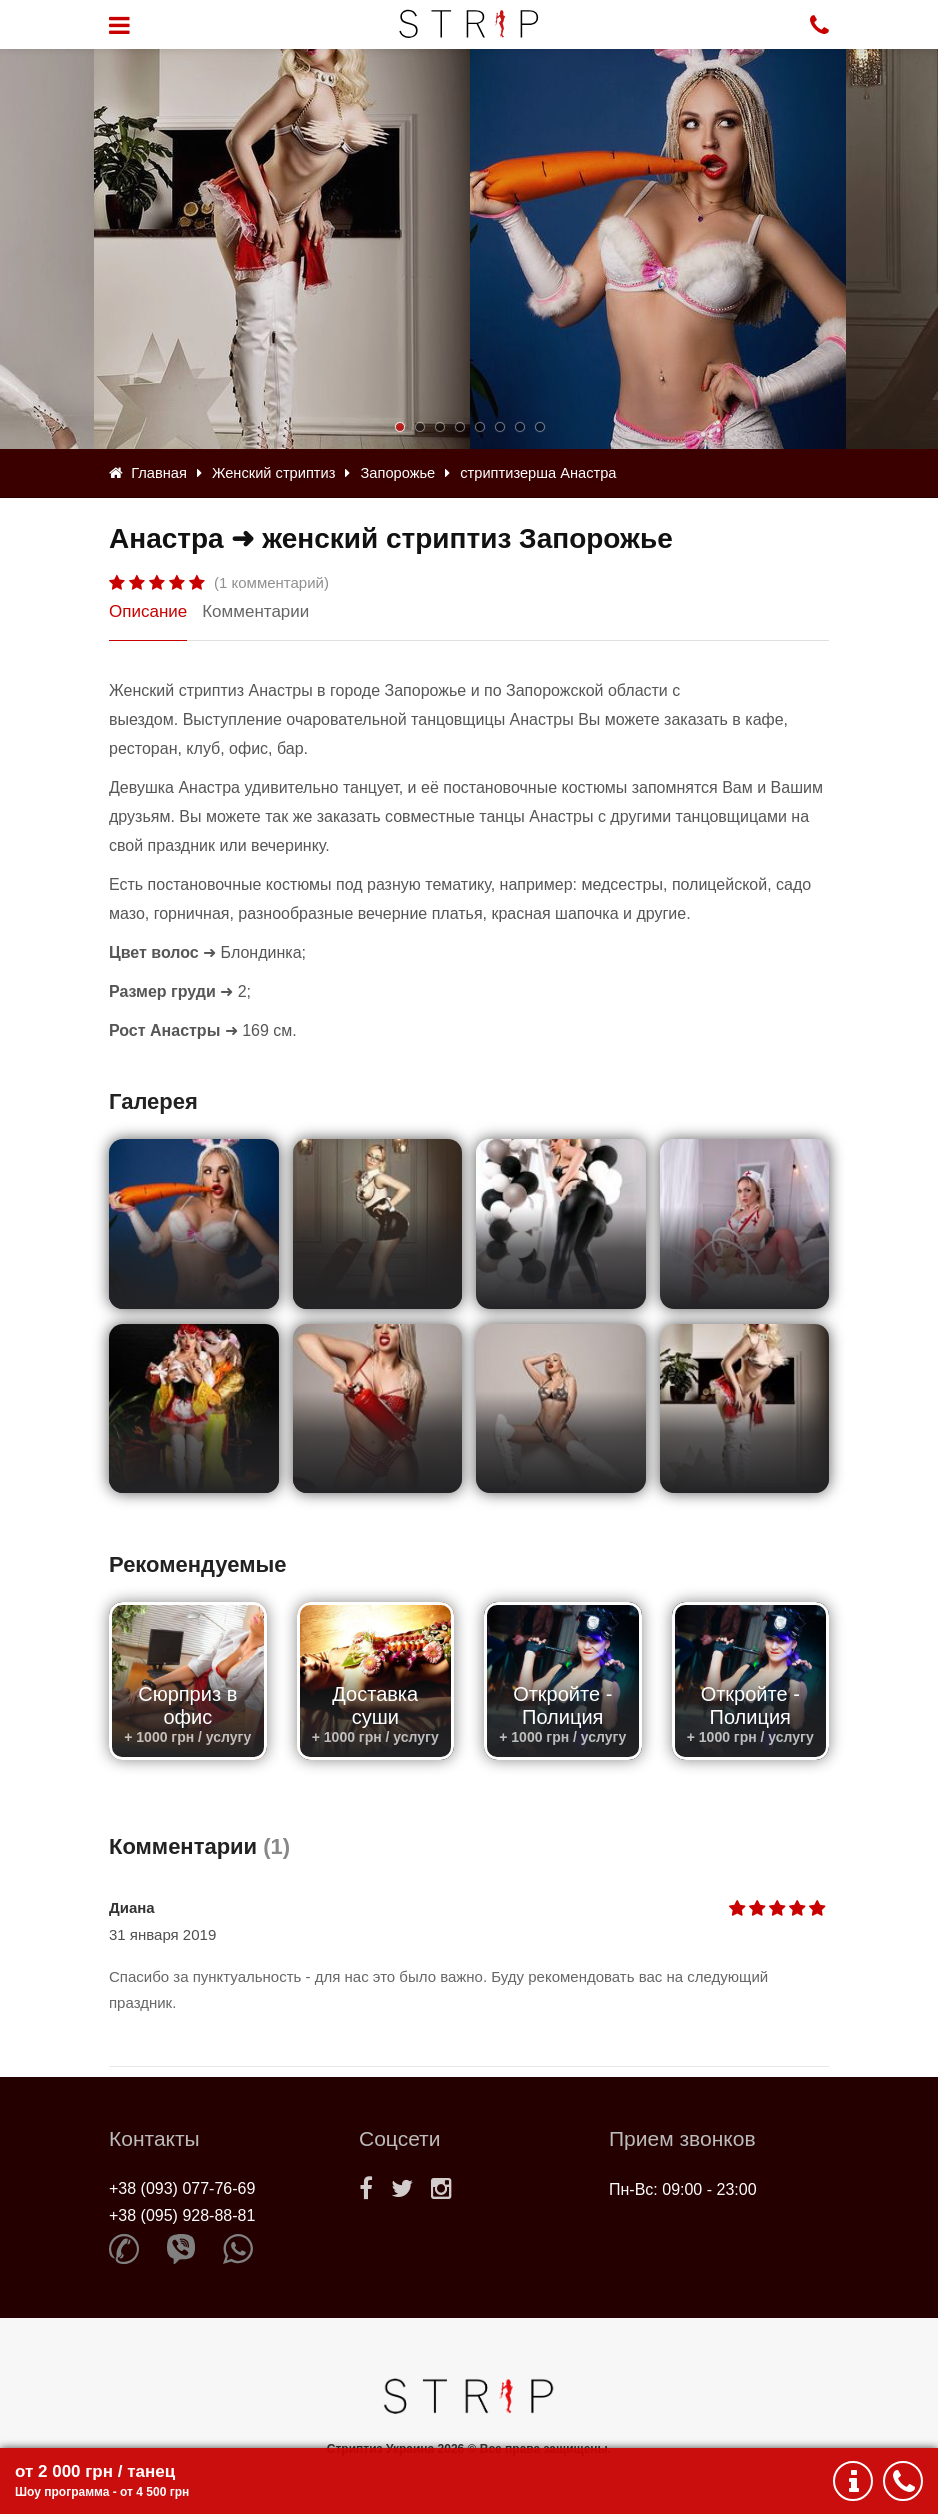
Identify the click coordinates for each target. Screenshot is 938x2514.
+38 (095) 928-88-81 (182, 2215)
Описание (148, 611)
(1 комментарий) (271, 582)
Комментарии (255, 611)
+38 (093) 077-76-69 (182, 2188)
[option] (658, 249)
